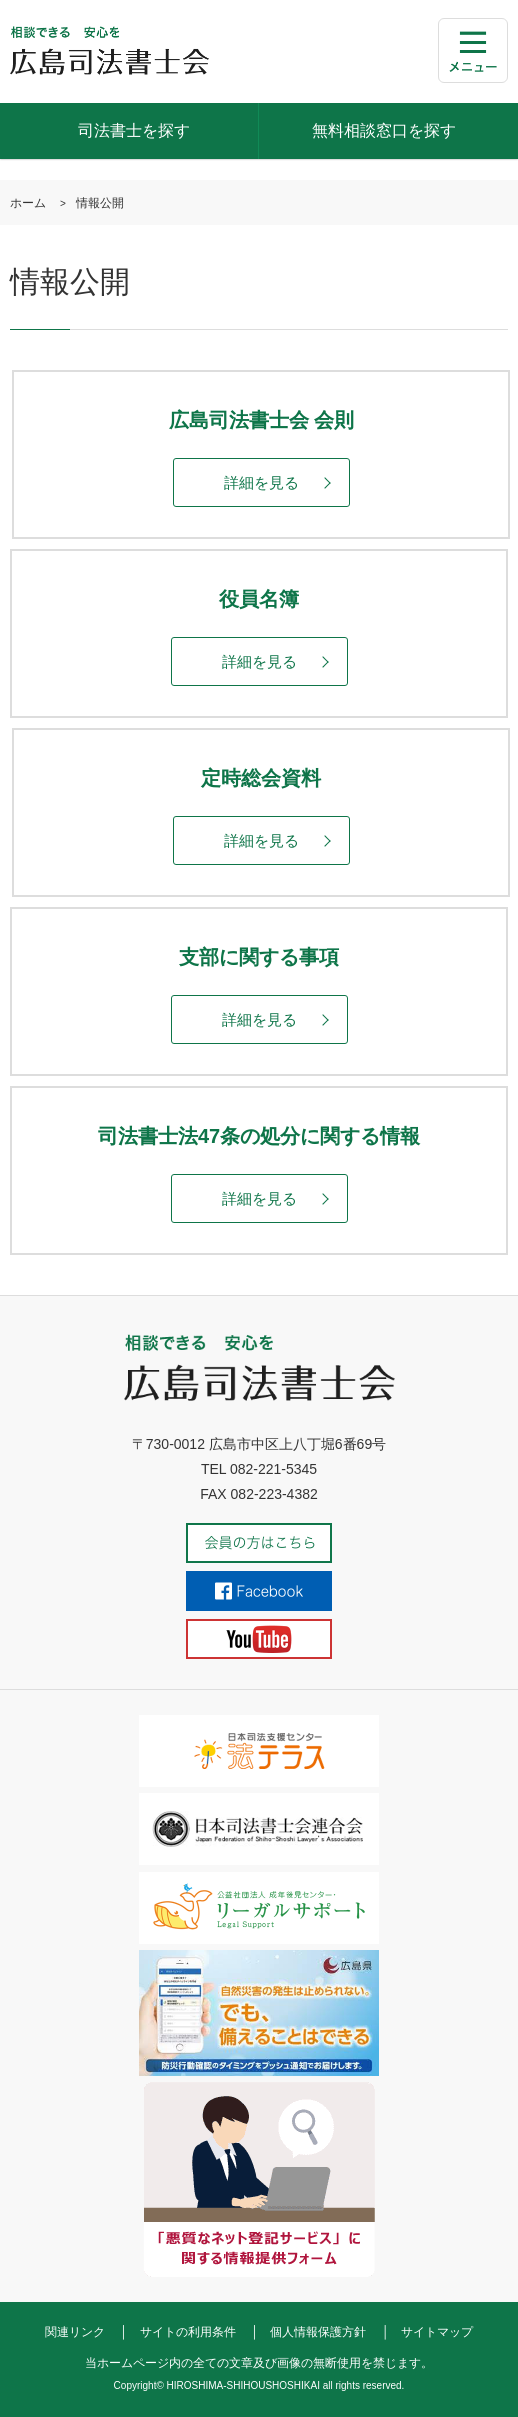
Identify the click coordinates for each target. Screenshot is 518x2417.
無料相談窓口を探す (384, 130)
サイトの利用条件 (188, 2332)
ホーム (28, 203)
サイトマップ (437, 2332)
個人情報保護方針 (318, 2332)
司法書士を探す (134, 130)
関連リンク (75, 2332)
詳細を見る (261, 482)
